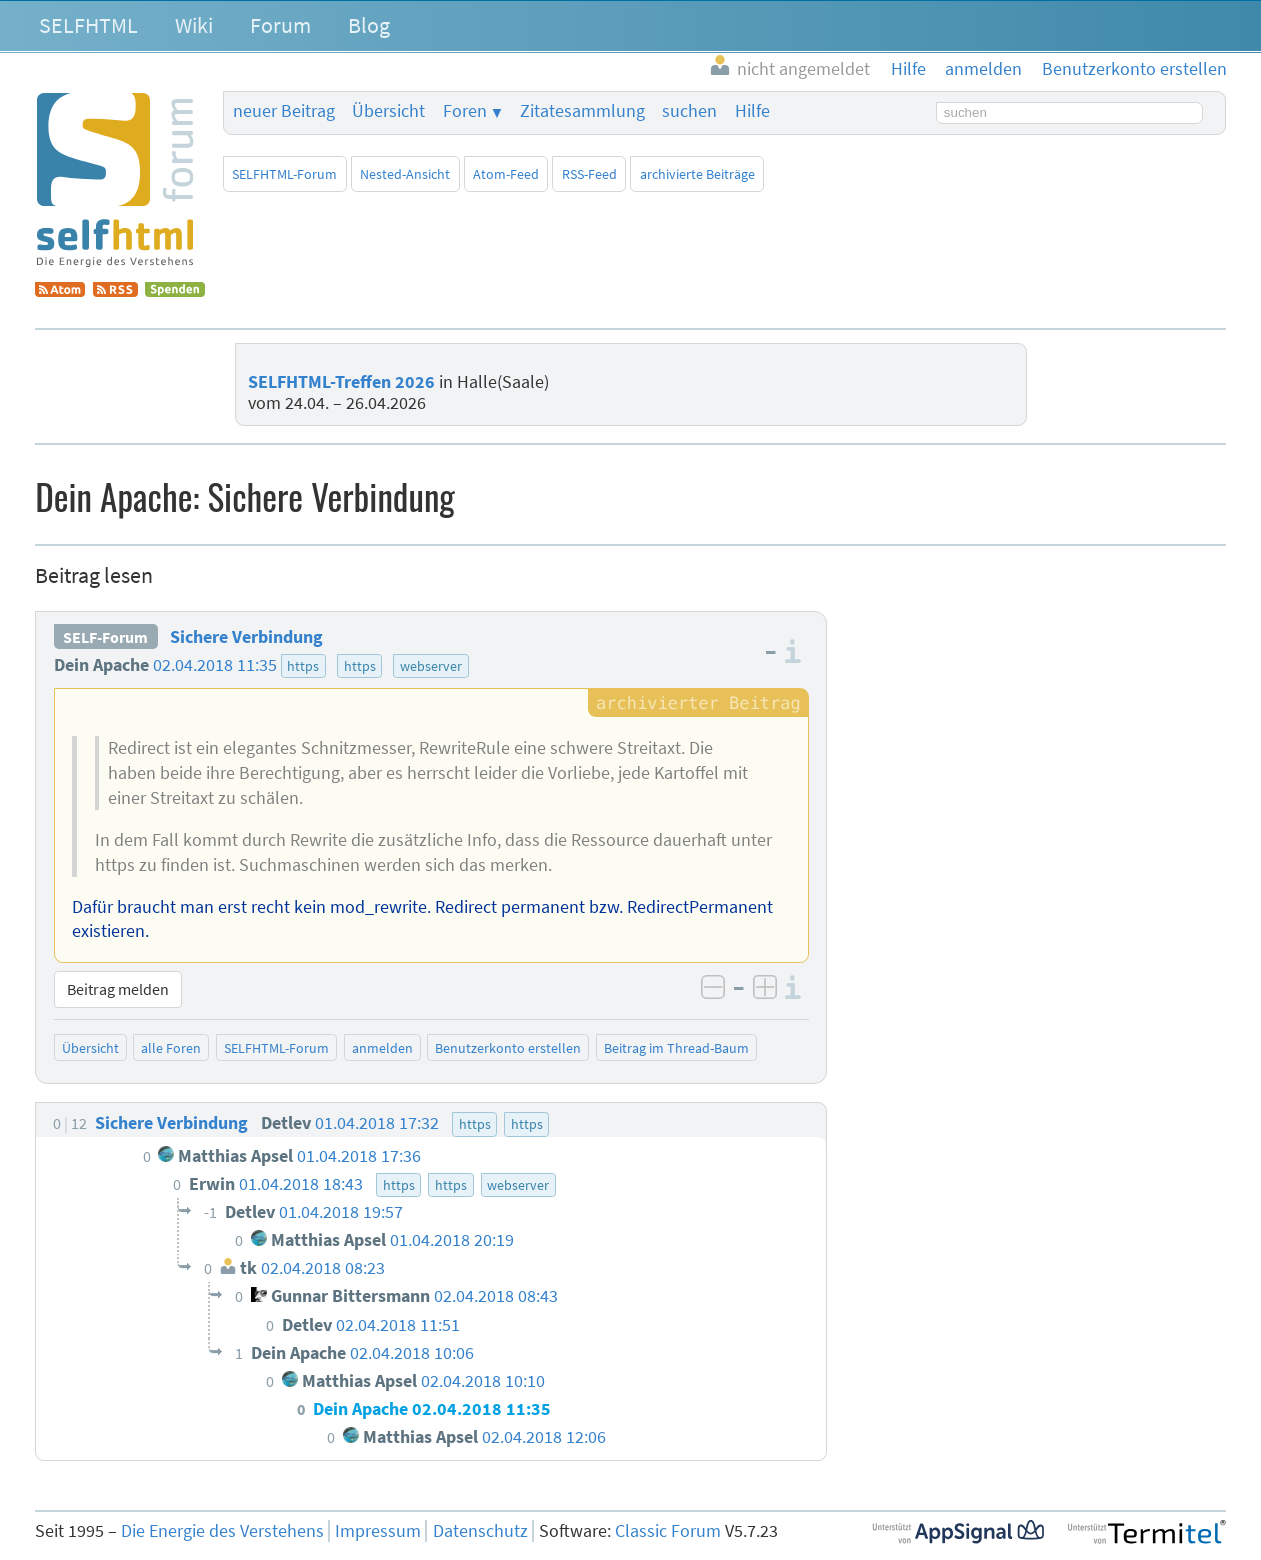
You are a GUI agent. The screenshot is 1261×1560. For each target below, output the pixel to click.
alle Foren (171, 1048)
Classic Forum (668, 1531)
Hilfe (752, 111)
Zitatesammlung (582, 111)
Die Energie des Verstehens (222, 1531)
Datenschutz (480, 1531)
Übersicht (388, 111)
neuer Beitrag (284, 111)
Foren (465, 111)
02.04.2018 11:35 (215, 665)
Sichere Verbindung (246, 637)
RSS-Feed (589, 174)
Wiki (194, 25)
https (303, 666)
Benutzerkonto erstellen (508, 1048)
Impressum (378, 1531)
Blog (369, 25)
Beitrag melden (118, 989)
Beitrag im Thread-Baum (676, 1048)
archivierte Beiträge (697, 174)
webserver (431, 666)
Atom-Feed (506, 174)
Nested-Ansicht (405, 174)
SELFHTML (88, 25)
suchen (689, 111)
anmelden (382, 1048)
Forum (280, 25)
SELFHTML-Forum (284, 174)
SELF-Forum (105, 637)
